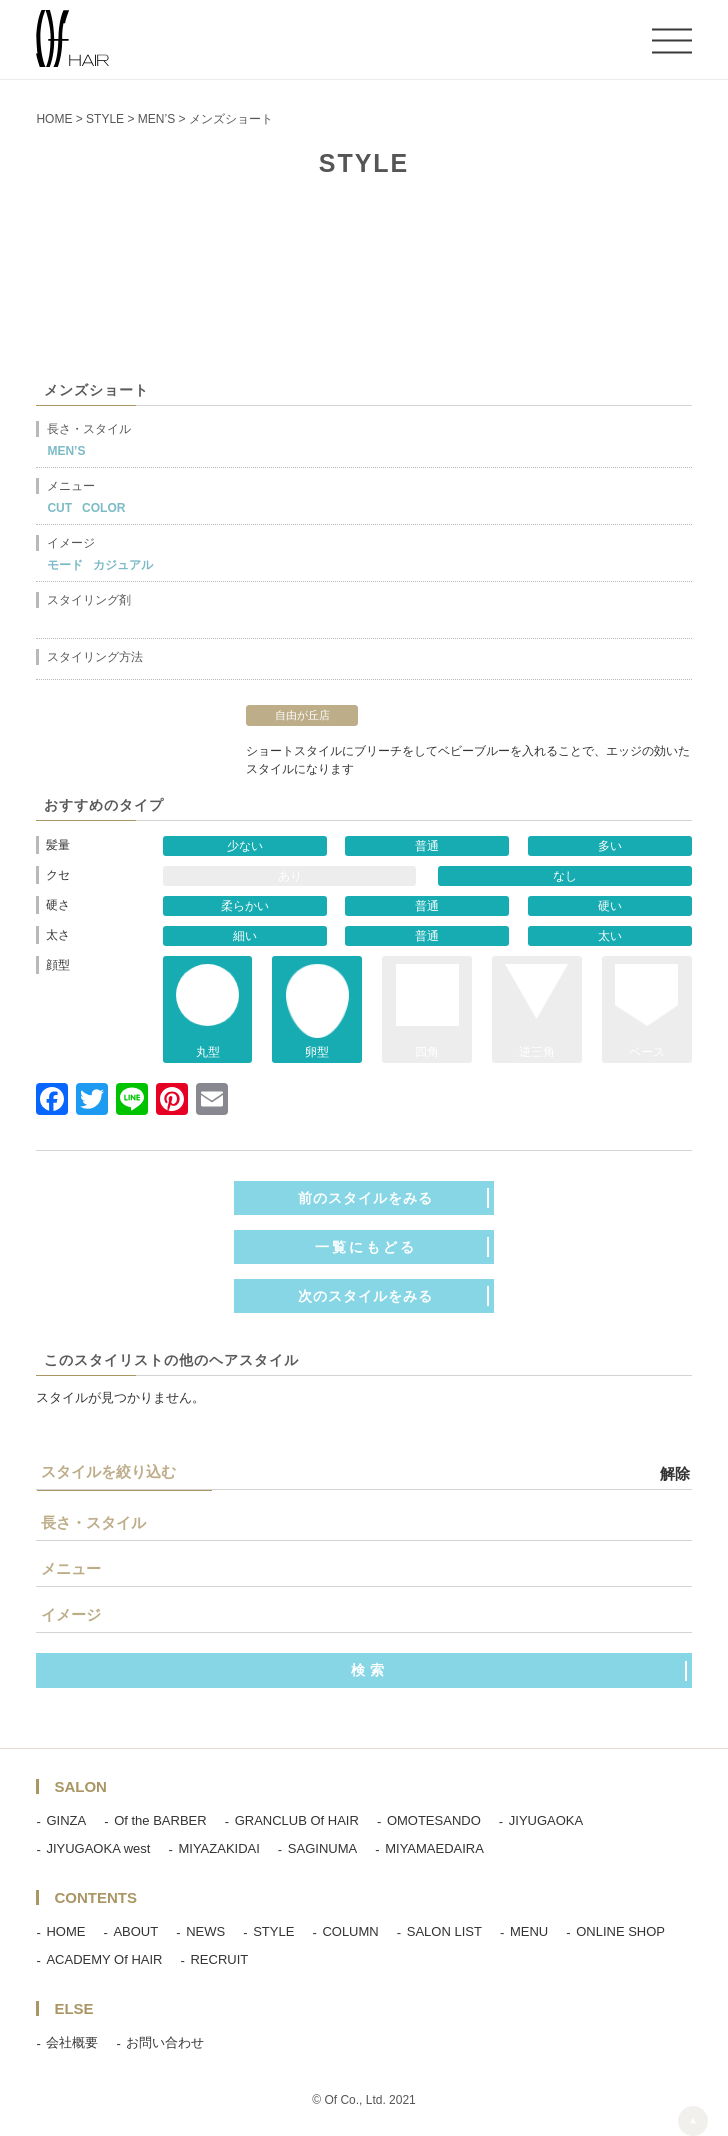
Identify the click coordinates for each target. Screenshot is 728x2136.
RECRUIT (219, 1959)
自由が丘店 (302, 715)
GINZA (66, 1820)
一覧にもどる (366, 1247)
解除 (675, 1473)
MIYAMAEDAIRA (434, 1848)
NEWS (205, 1931)
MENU (529, 1931)
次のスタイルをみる (365, 1296)
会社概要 (72, 2042)
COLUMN (350, 1931)
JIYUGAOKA (546, 1820)
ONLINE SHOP (620, 1931)
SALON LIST (444, 1931)
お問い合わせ (165, 2042)
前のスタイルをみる (365, 1198)
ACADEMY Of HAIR (104, 1959)
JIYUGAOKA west (98, 1848)
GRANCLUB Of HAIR (297, 1820)
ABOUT (135, 1931)
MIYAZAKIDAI (218, 1848)
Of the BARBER (160, 1820)
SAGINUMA (322, 1848)
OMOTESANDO (434, 1820)
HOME (65, 1931)
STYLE (273, 1931)
